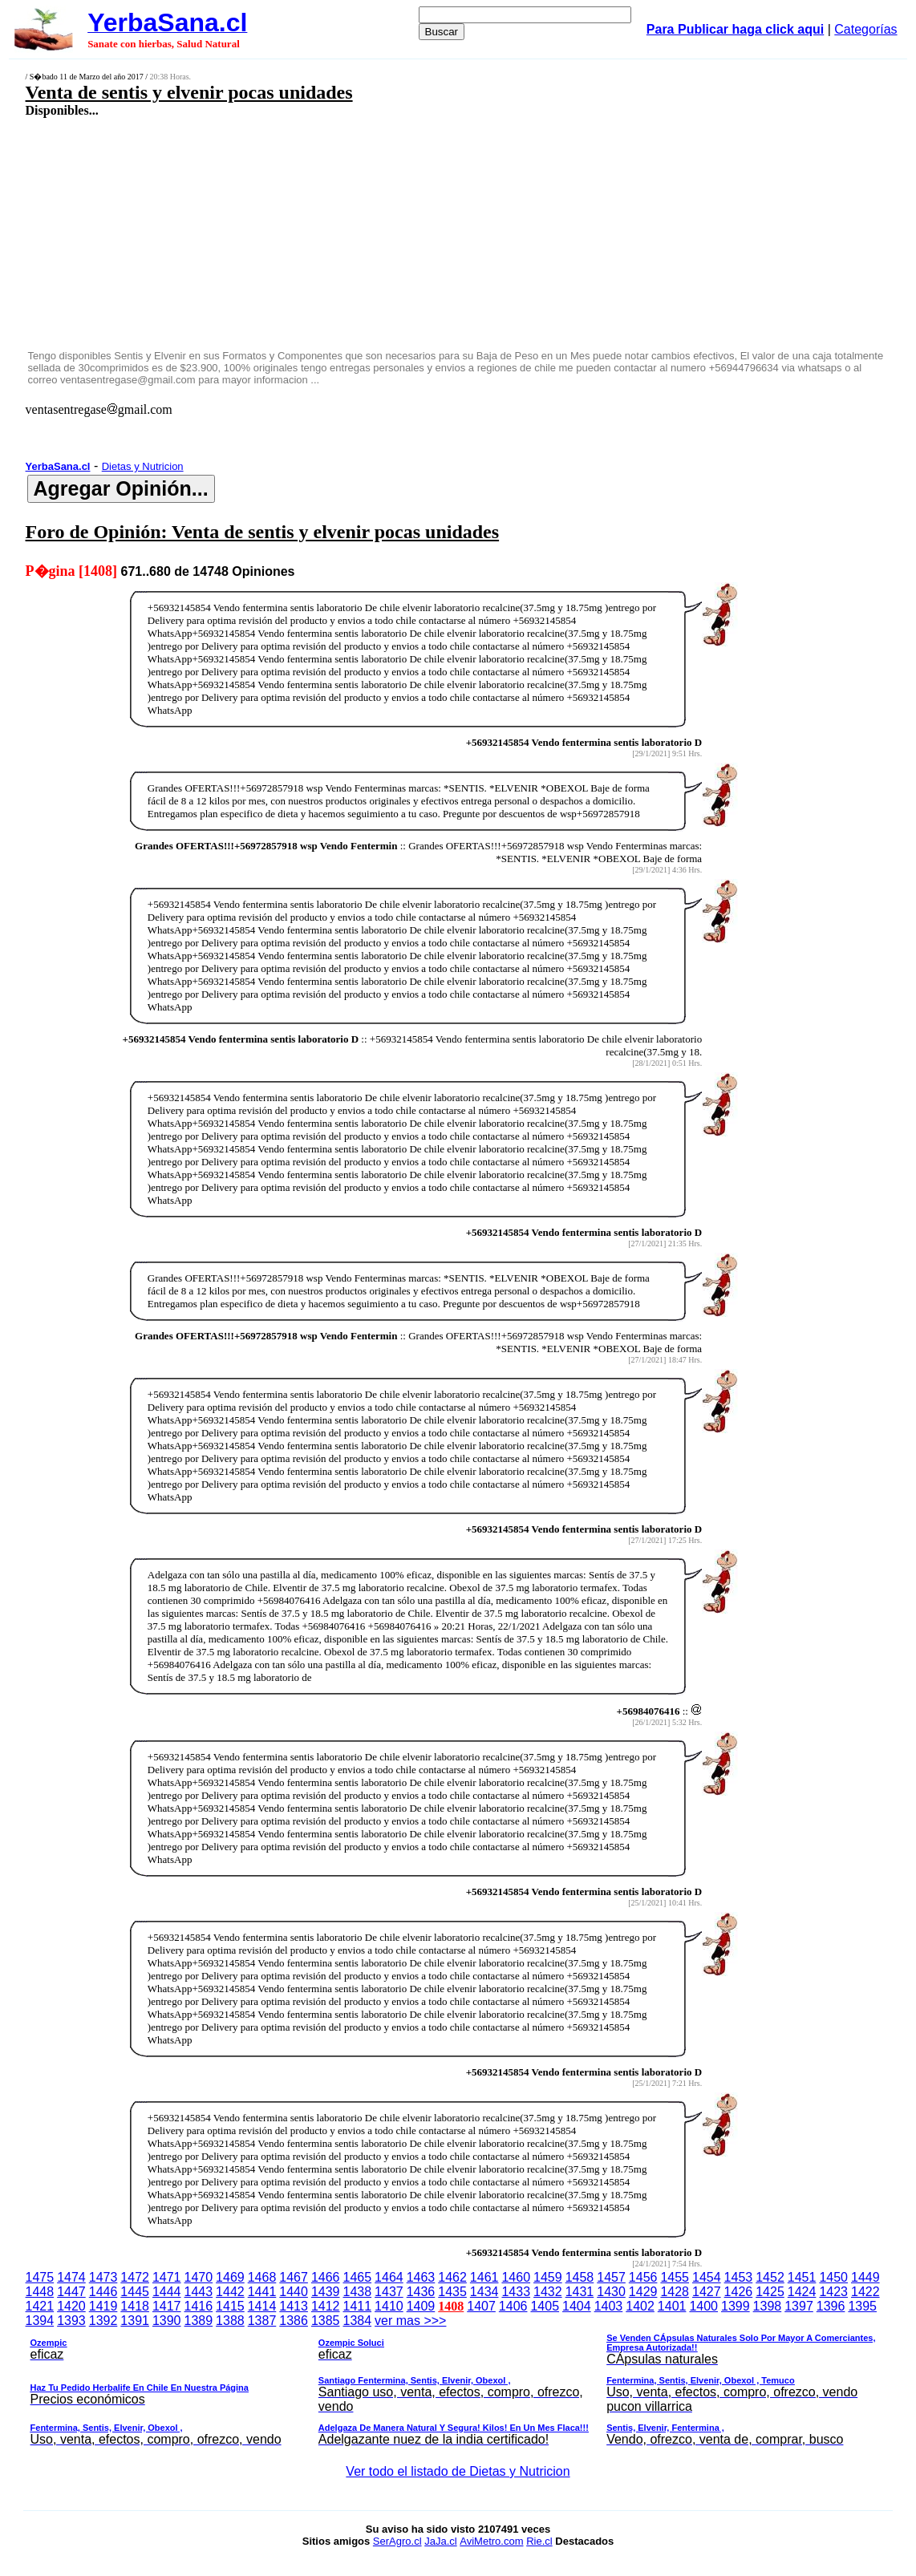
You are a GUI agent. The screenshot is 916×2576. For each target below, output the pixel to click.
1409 (421, 2306)
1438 (356, 2292)
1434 (484, 2292)
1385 (325, 2320)
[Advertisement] (378, 232)
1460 (515, 2277)
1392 (103, 2320)
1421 (40, 2306)
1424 (802, 2292)
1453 (738, 2277)
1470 (198, 2277)
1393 (71, 2320)
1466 (325, 2277)
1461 (484, 2277)
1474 (71, 2277)
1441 (262, 2292)
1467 (293, 2277)
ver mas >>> (458, 2383)
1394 (40, 2320)
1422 (865, 2292)
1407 (481, 2306)
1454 (706, 2277)
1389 (198, 2320)
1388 (230, 2320)
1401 (672, 2306)
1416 (198, 2306)
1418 (134, 2306)
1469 (230, 2277)
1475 (40, 2277)
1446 (103, 2292)
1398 (767, 2306)
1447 (71, 2292)
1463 (421, 2277)
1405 (544, 2306)
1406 (513, 2306)
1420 (71, 2306)
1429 (643, 2292)
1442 (230, 2292)
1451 (802, 2277)
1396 (831, 2306)
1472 (134, 2277)
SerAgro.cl (397, 2541)
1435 (452, 2292)
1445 (134, 2292)
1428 (674, 2292)
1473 (103, 2277)
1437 (389, 2292)
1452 (770, 2277)
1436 (421, 2292)
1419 (103, 2306)
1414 (262, 2306)
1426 (738, 2292)
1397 (798, 2306)
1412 (325, 2306)
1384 (356, 2320)
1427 (706, 2292)
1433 (515, 2292)
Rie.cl (539, 2541)
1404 (576, 2306)
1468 (262, 2277)
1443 (198, 2292)
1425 (770, 2292)
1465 (356, 2277)
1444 (166, 2292)
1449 (865, 2277)
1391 (134, 2320)
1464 (389, 2277)
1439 (325, 2292)
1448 (40, 2292)
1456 (643, 2277)
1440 (293, 2292)
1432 (547, 2292)
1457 (611, 2277)
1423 (833, 2292)
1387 (262, 2320)
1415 (230, 2306)
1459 (547, 2277)
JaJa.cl (440, 2541)
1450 (833, 2277)
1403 (608, 2306)
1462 (452, 2277)
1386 (293, 2320)
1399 (735, 2306)
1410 (389, 2306)
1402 (640, 2306)
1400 (703, 2306)
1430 (611, 2292)
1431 (579, 2292)
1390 (166, 2320)
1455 (674, 2277)
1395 (862, 2306)
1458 (579, 2277)
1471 (166, 2277)
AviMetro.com (491, 2541)
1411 (356, 2306)
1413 (293, 2306)
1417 (166, 2306)
